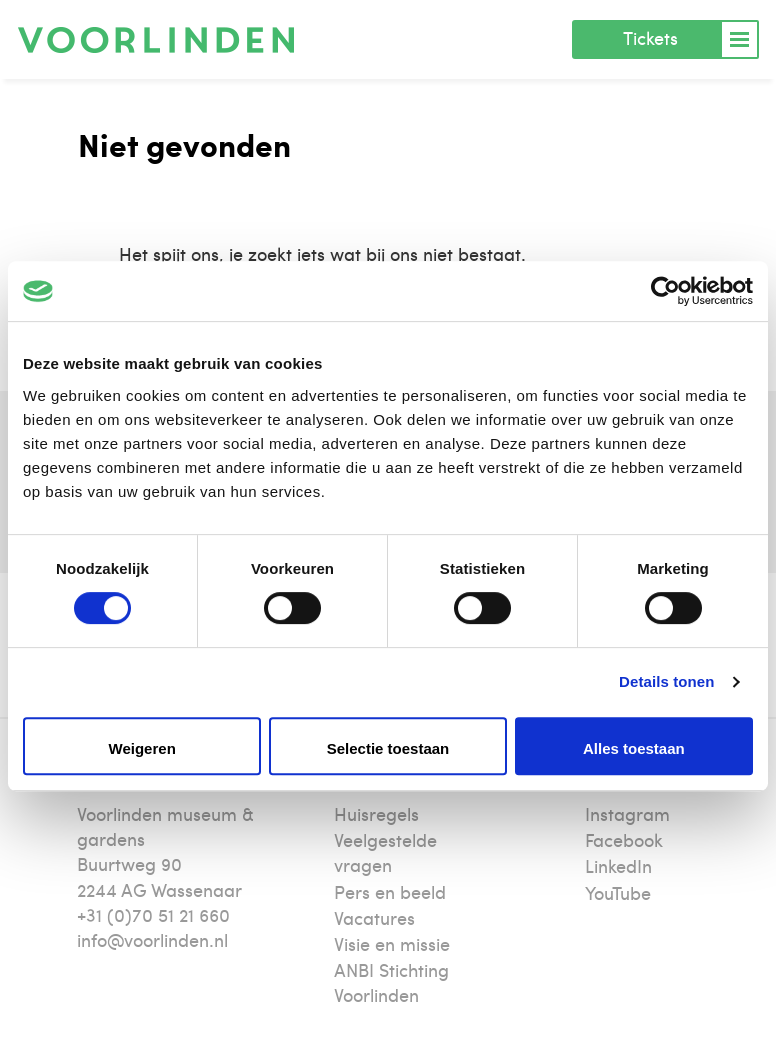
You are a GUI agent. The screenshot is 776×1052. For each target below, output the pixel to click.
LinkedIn (618, 865)
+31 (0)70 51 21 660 (153, 914)
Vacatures (374, 917)
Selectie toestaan (388, 748)
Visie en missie (392, 943)
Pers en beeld (390, 891)
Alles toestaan (634, 748)
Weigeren (142, 748)
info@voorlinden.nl (152, 939)
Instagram (627, 813)
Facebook (624, 839)
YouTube (618, 892)
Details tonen (666, 681)
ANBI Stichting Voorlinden (391, 982)
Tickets (650, 37)
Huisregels (376, 813)
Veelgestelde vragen (385, 852)
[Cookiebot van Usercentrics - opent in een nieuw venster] (665, 291)
